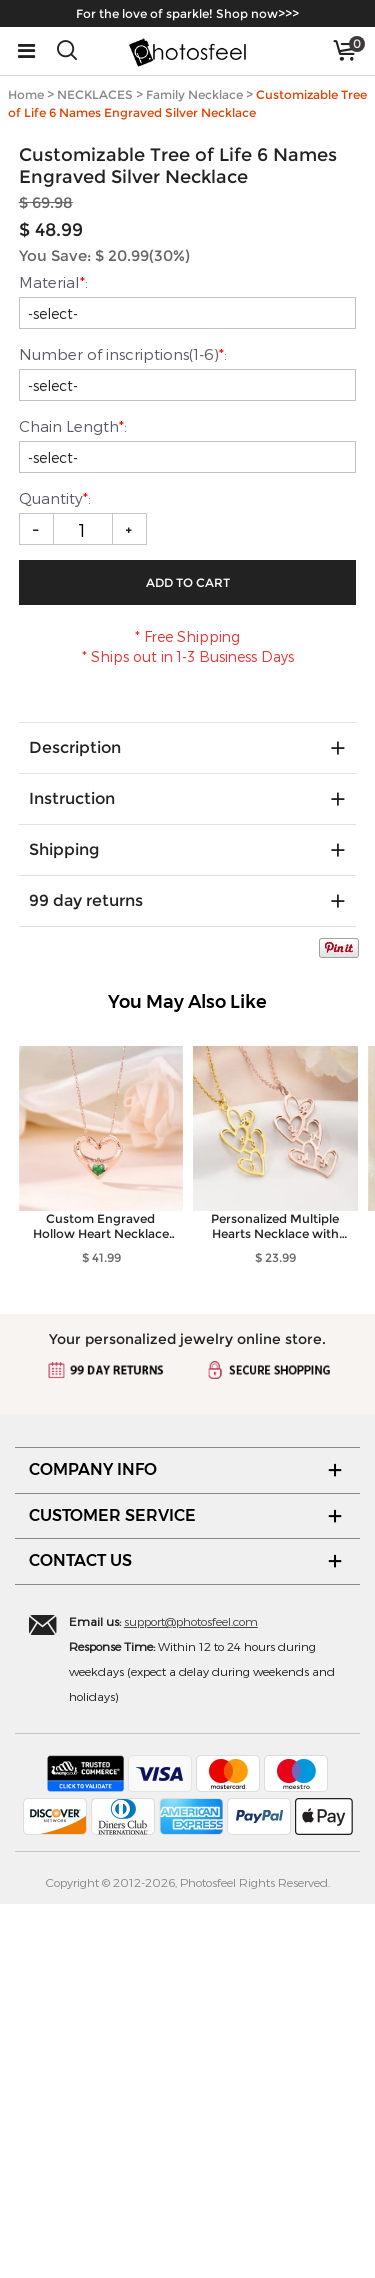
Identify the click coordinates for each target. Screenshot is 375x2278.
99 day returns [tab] (86, 1274)
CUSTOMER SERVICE (112, 1888)
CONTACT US (80, 1934)
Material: (53, 656)
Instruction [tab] (72, 1172)
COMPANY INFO (93, 1843)
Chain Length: (73, 800)
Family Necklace (194, 94)
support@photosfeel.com (191, 1995)
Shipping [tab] (64, 1223)
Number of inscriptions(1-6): (123, 728)
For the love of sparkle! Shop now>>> (187, 13)
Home (26, 94)
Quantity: (57, 872)
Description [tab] (75, 1121)
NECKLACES (95, 94)
